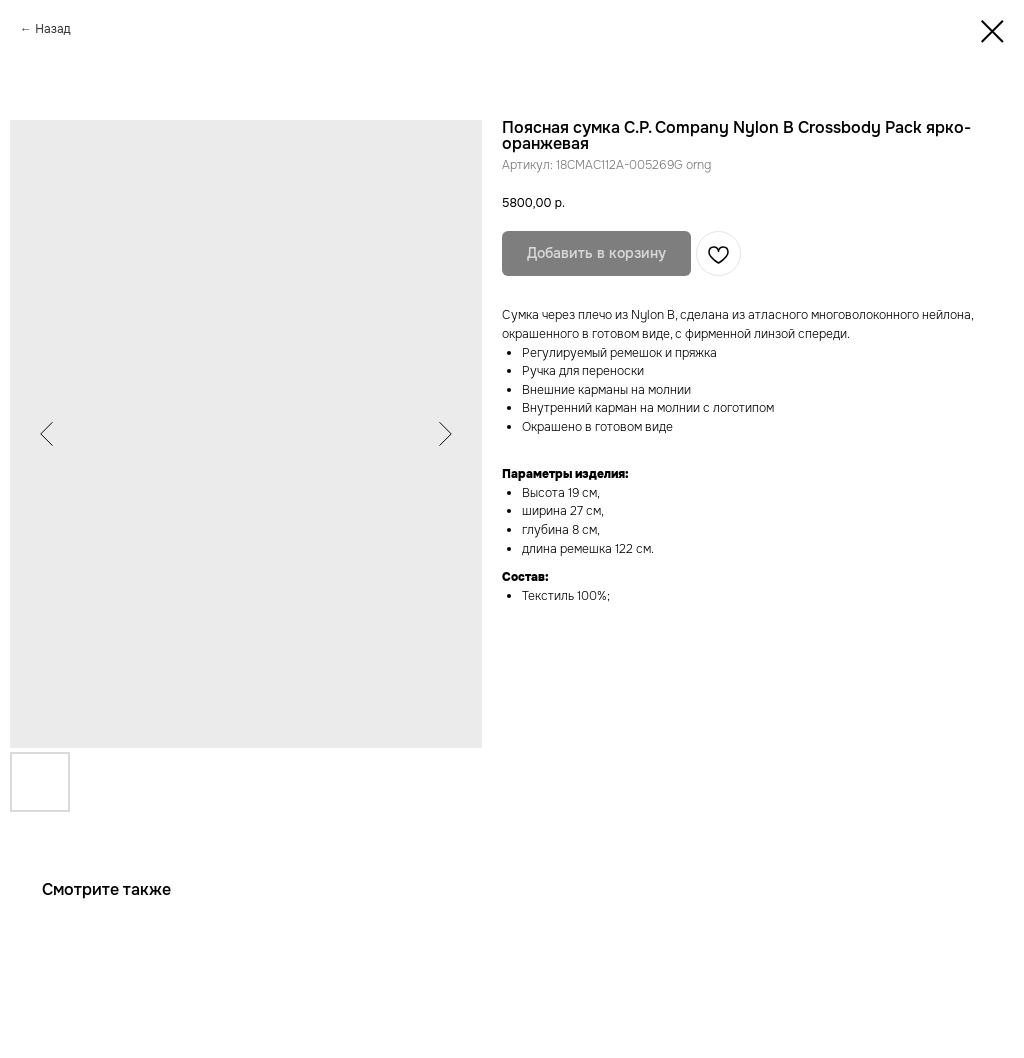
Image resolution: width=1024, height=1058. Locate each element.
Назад (52, 29)
